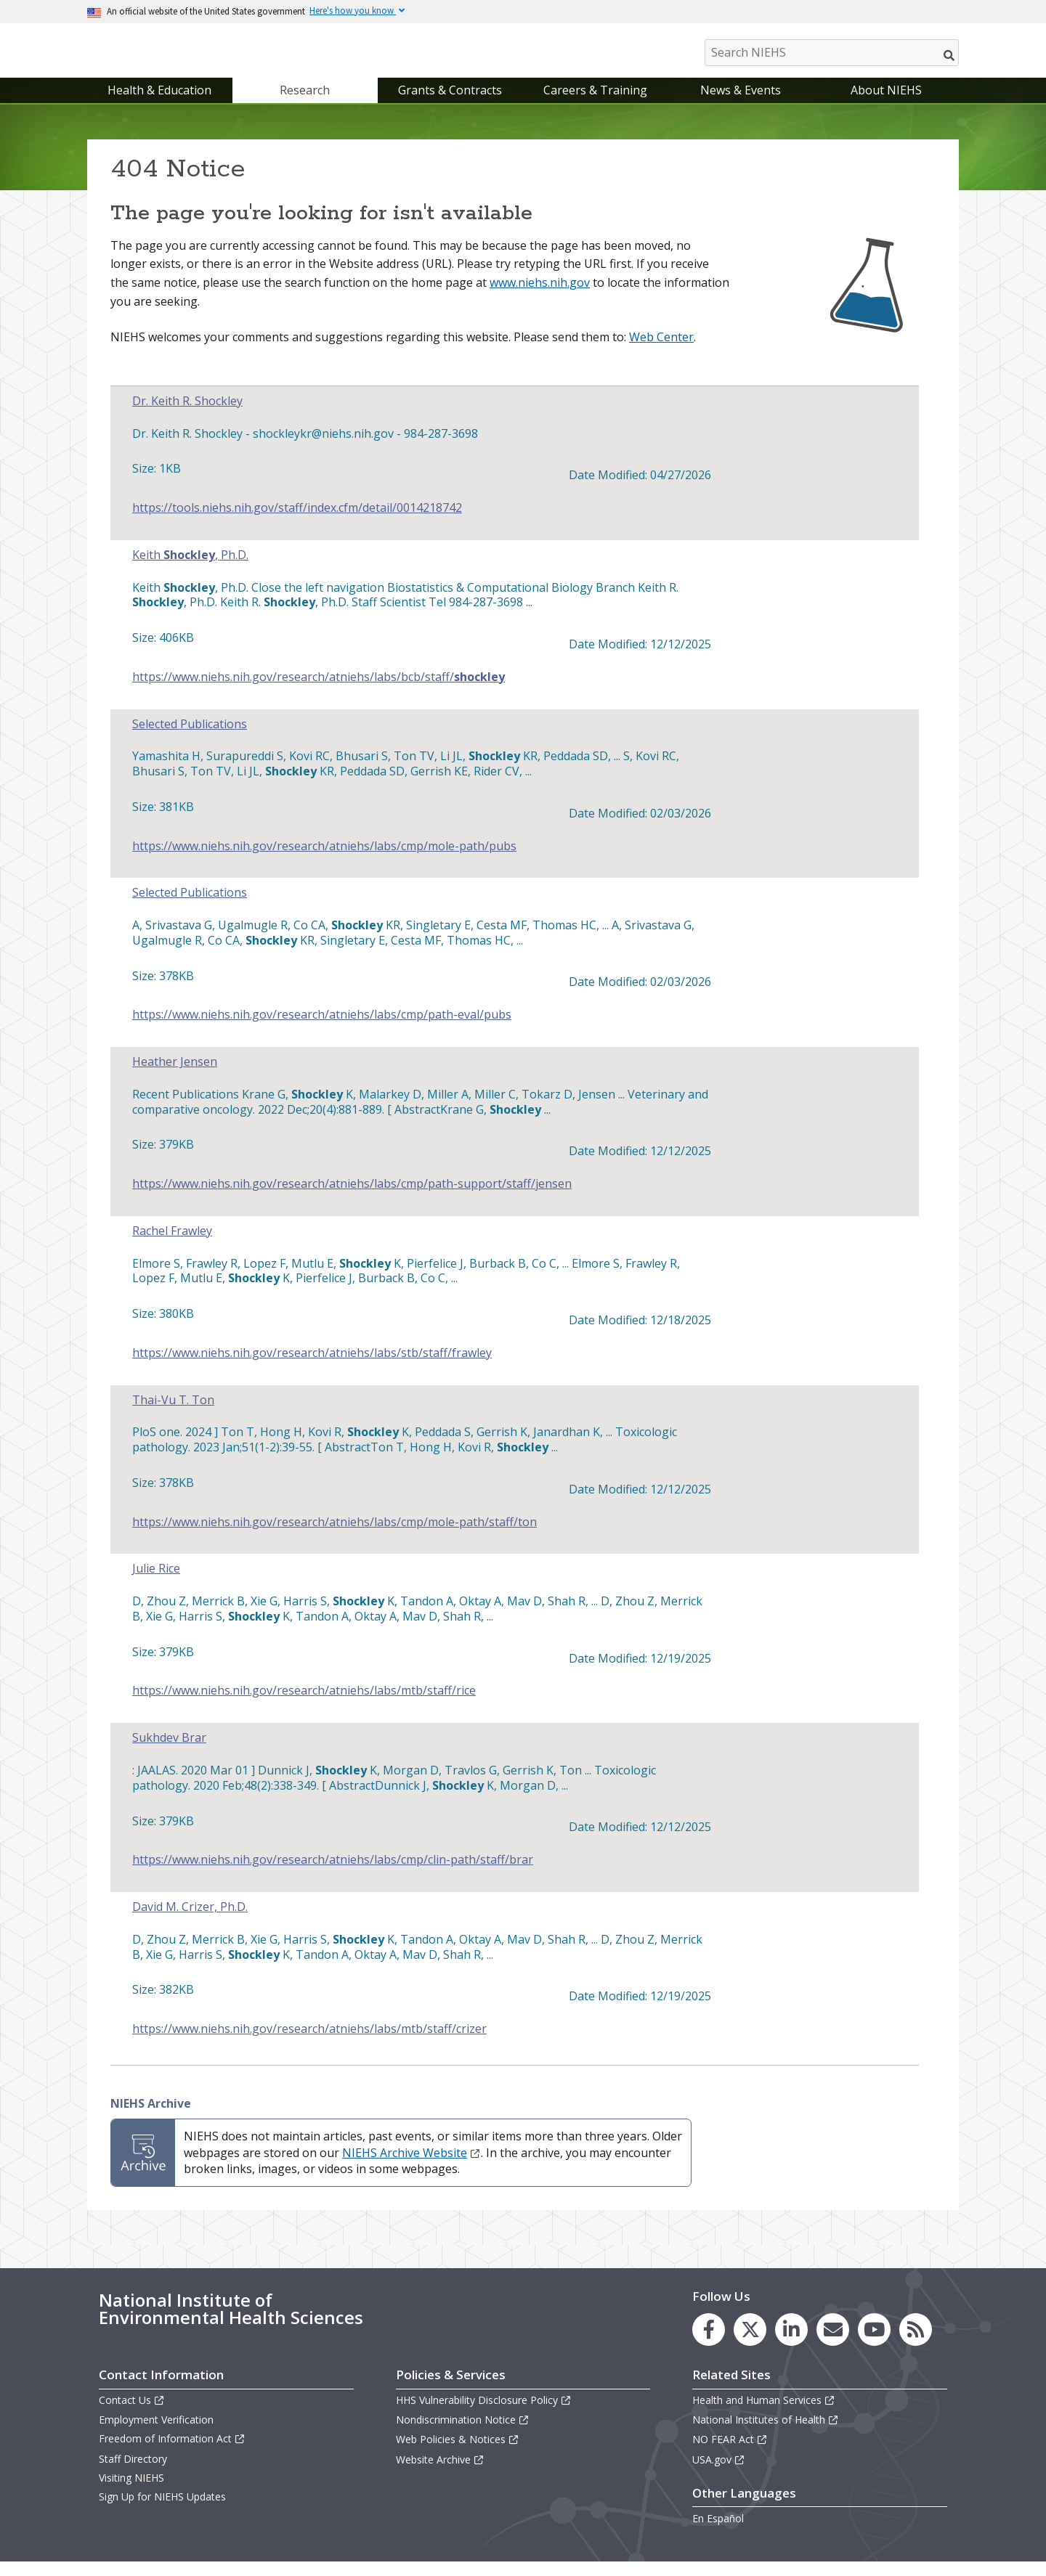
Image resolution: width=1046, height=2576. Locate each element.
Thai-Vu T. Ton (173, 1414)
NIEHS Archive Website (411, 2167)
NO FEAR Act (730, 2454)
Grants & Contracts (450, 105)
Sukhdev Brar (169, 1752)
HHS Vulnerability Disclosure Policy (484, 2414)
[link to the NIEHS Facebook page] (708, 2344)
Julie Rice (156, 1583)
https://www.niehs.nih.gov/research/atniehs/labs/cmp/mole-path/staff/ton (334, 1536)
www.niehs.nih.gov (540, 297)
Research (305, 105)
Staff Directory (133, 2473)
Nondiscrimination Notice (463, 2434)
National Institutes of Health (765, 2434)
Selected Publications (189, 738)
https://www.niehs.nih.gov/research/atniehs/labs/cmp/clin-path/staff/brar (332, 1874)
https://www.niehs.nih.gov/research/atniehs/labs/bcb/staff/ (318, 691)
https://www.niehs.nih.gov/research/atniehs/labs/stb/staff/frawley (312, 1367)
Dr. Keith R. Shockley (187, 415)
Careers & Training (595, 105)
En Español (718, 2533)
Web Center (661, 351)
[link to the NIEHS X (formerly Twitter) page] (750, 2344)
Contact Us (132, 2414)
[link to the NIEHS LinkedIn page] (791, 2344)
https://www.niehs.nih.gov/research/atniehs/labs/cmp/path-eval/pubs (321, 1029)
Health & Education (159, 105)
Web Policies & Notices (457, 2454)
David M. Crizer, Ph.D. (190, 1921)
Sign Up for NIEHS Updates (162, 2511)
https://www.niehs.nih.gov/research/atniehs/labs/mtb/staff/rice (304, 1705)
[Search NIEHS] (832, 52)
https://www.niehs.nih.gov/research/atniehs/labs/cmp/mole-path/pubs (324, 860)
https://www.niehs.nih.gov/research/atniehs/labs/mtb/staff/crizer (309, 2043)
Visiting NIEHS (131, 2492)
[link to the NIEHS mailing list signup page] (832, 2344)
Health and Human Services (763, 2414)
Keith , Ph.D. (190, 569)
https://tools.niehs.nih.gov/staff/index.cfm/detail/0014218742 (297, 522)
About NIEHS (886, 105)
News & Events (740, 105)
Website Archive (440, 2474)
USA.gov (718, 2474)
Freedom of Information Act (172, 2454)
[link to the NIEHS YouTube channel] (874, 2344)
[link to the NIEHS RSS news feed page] (915, 2344)
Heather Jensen (174, 1076)
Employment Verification (156, 2434)
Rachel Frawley (172, 1245)
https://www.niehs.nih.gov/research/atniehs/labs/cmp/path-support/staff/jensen (352, 1198)
